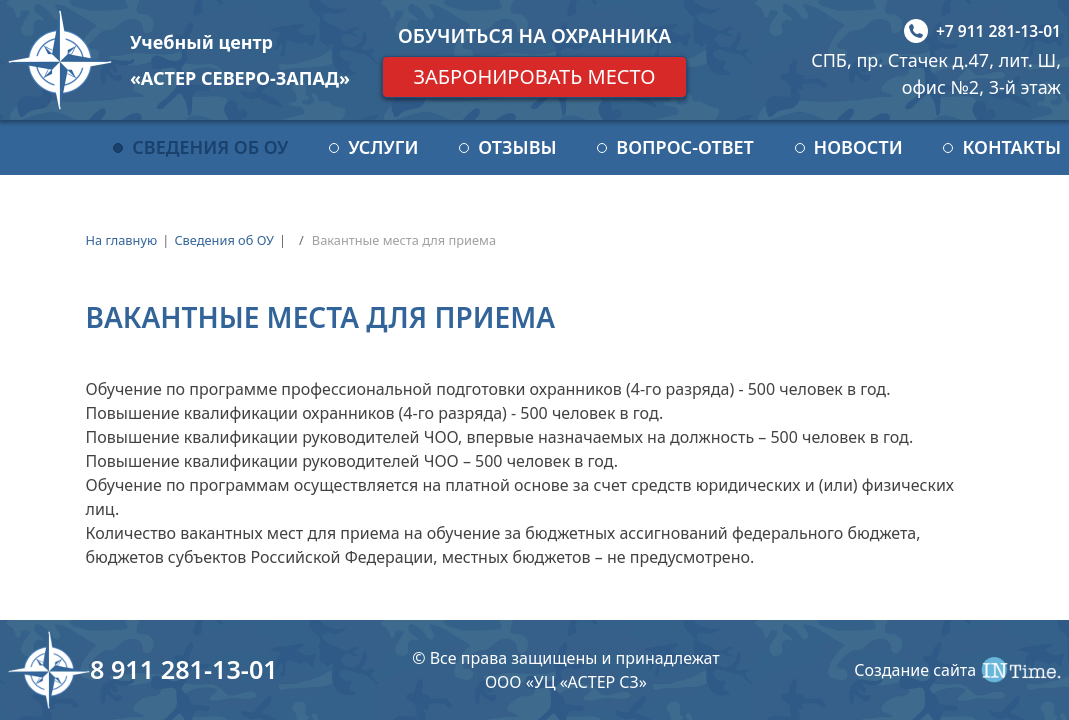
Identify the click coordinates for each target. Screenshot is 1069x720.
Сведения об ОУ (210, 147)
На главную (122, 240)
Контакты (1011, 147)
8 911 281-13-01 (184, 669)
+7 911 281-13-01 (998, 31)
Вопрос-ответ (684, 147)
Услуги (383, 147)
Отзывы (517, 147)
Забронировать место (534, 76)
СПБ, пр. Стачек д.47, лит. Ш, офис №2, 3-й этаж (936, 73)
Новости (858, 147)
